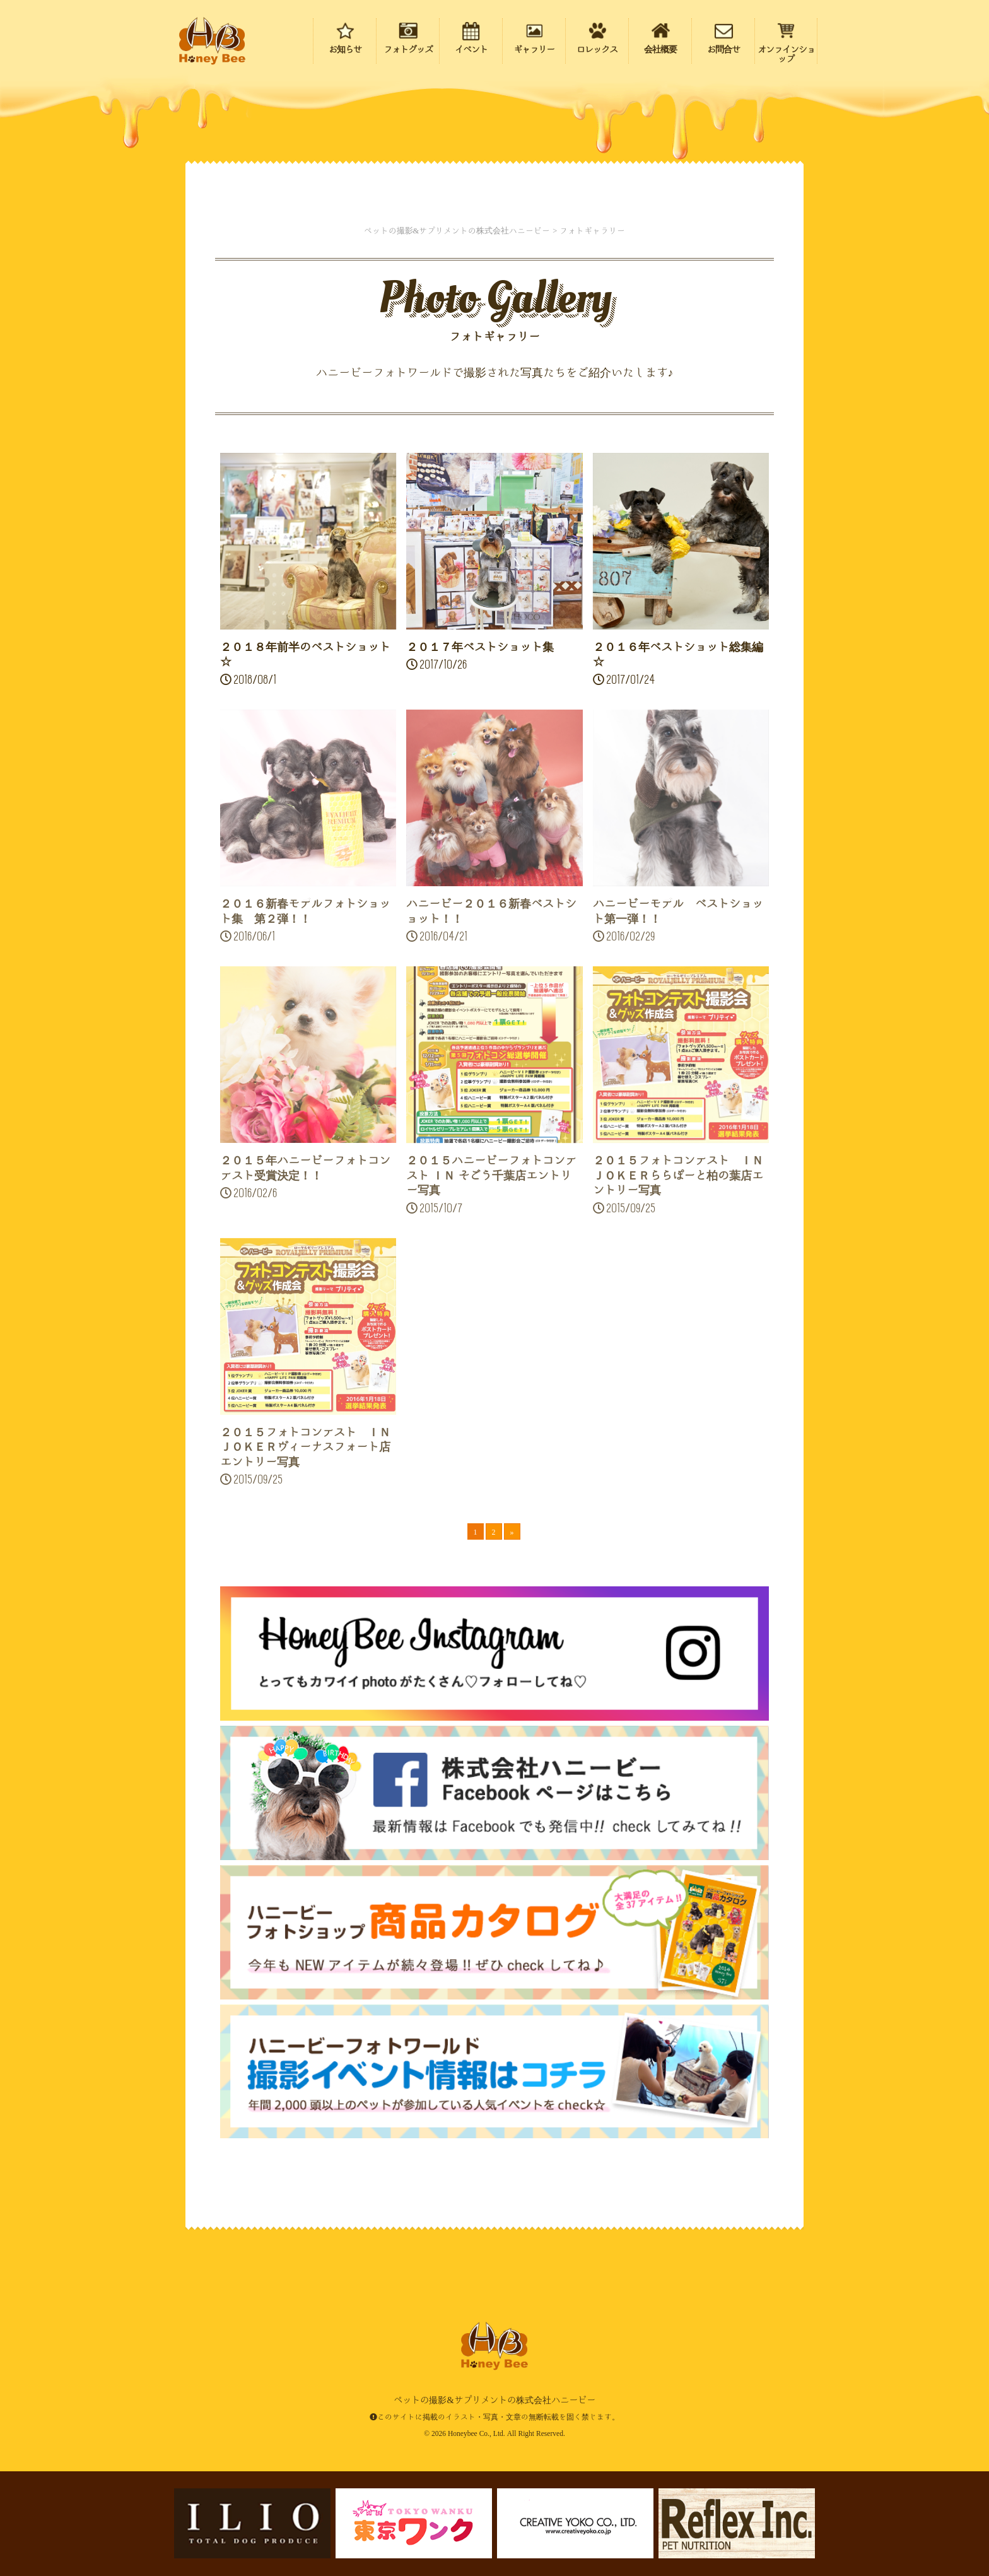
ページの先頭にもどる (907, 2486)
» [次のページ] (512, 1531)
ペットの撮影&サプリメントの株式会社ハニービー (212, 41)
